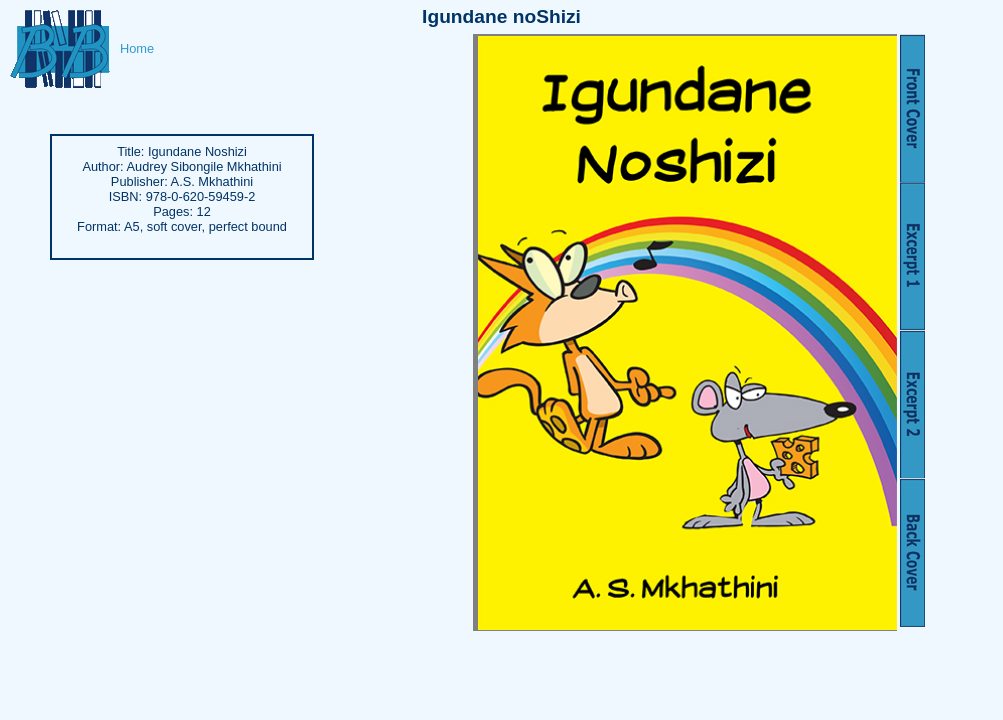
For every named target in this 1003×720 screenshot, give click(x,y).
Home (137, 48)
